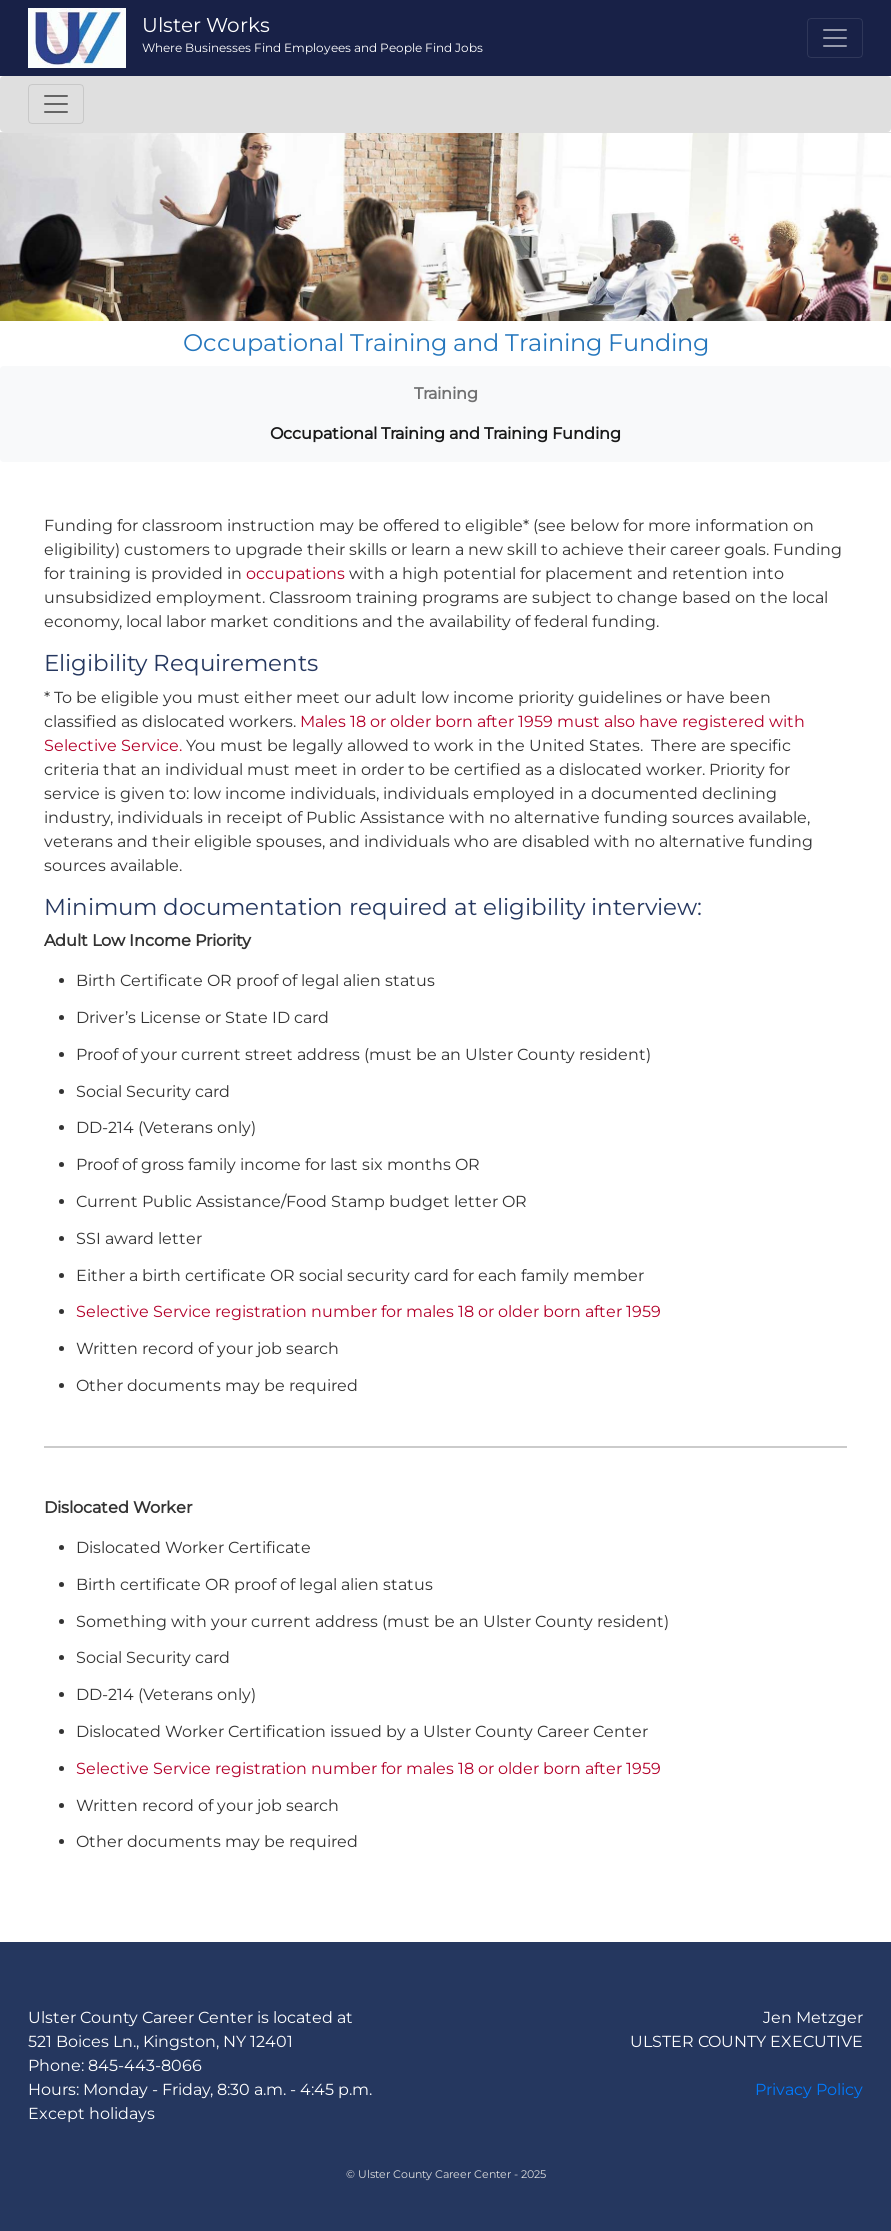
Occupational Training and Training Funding (445, 433)
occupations (295, 573)
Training (446, 393)
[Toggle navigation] (835, 38)
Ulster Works (206, 25)
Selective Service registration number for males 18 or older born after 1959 (368, 1311)
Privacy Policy (809, 2089)
